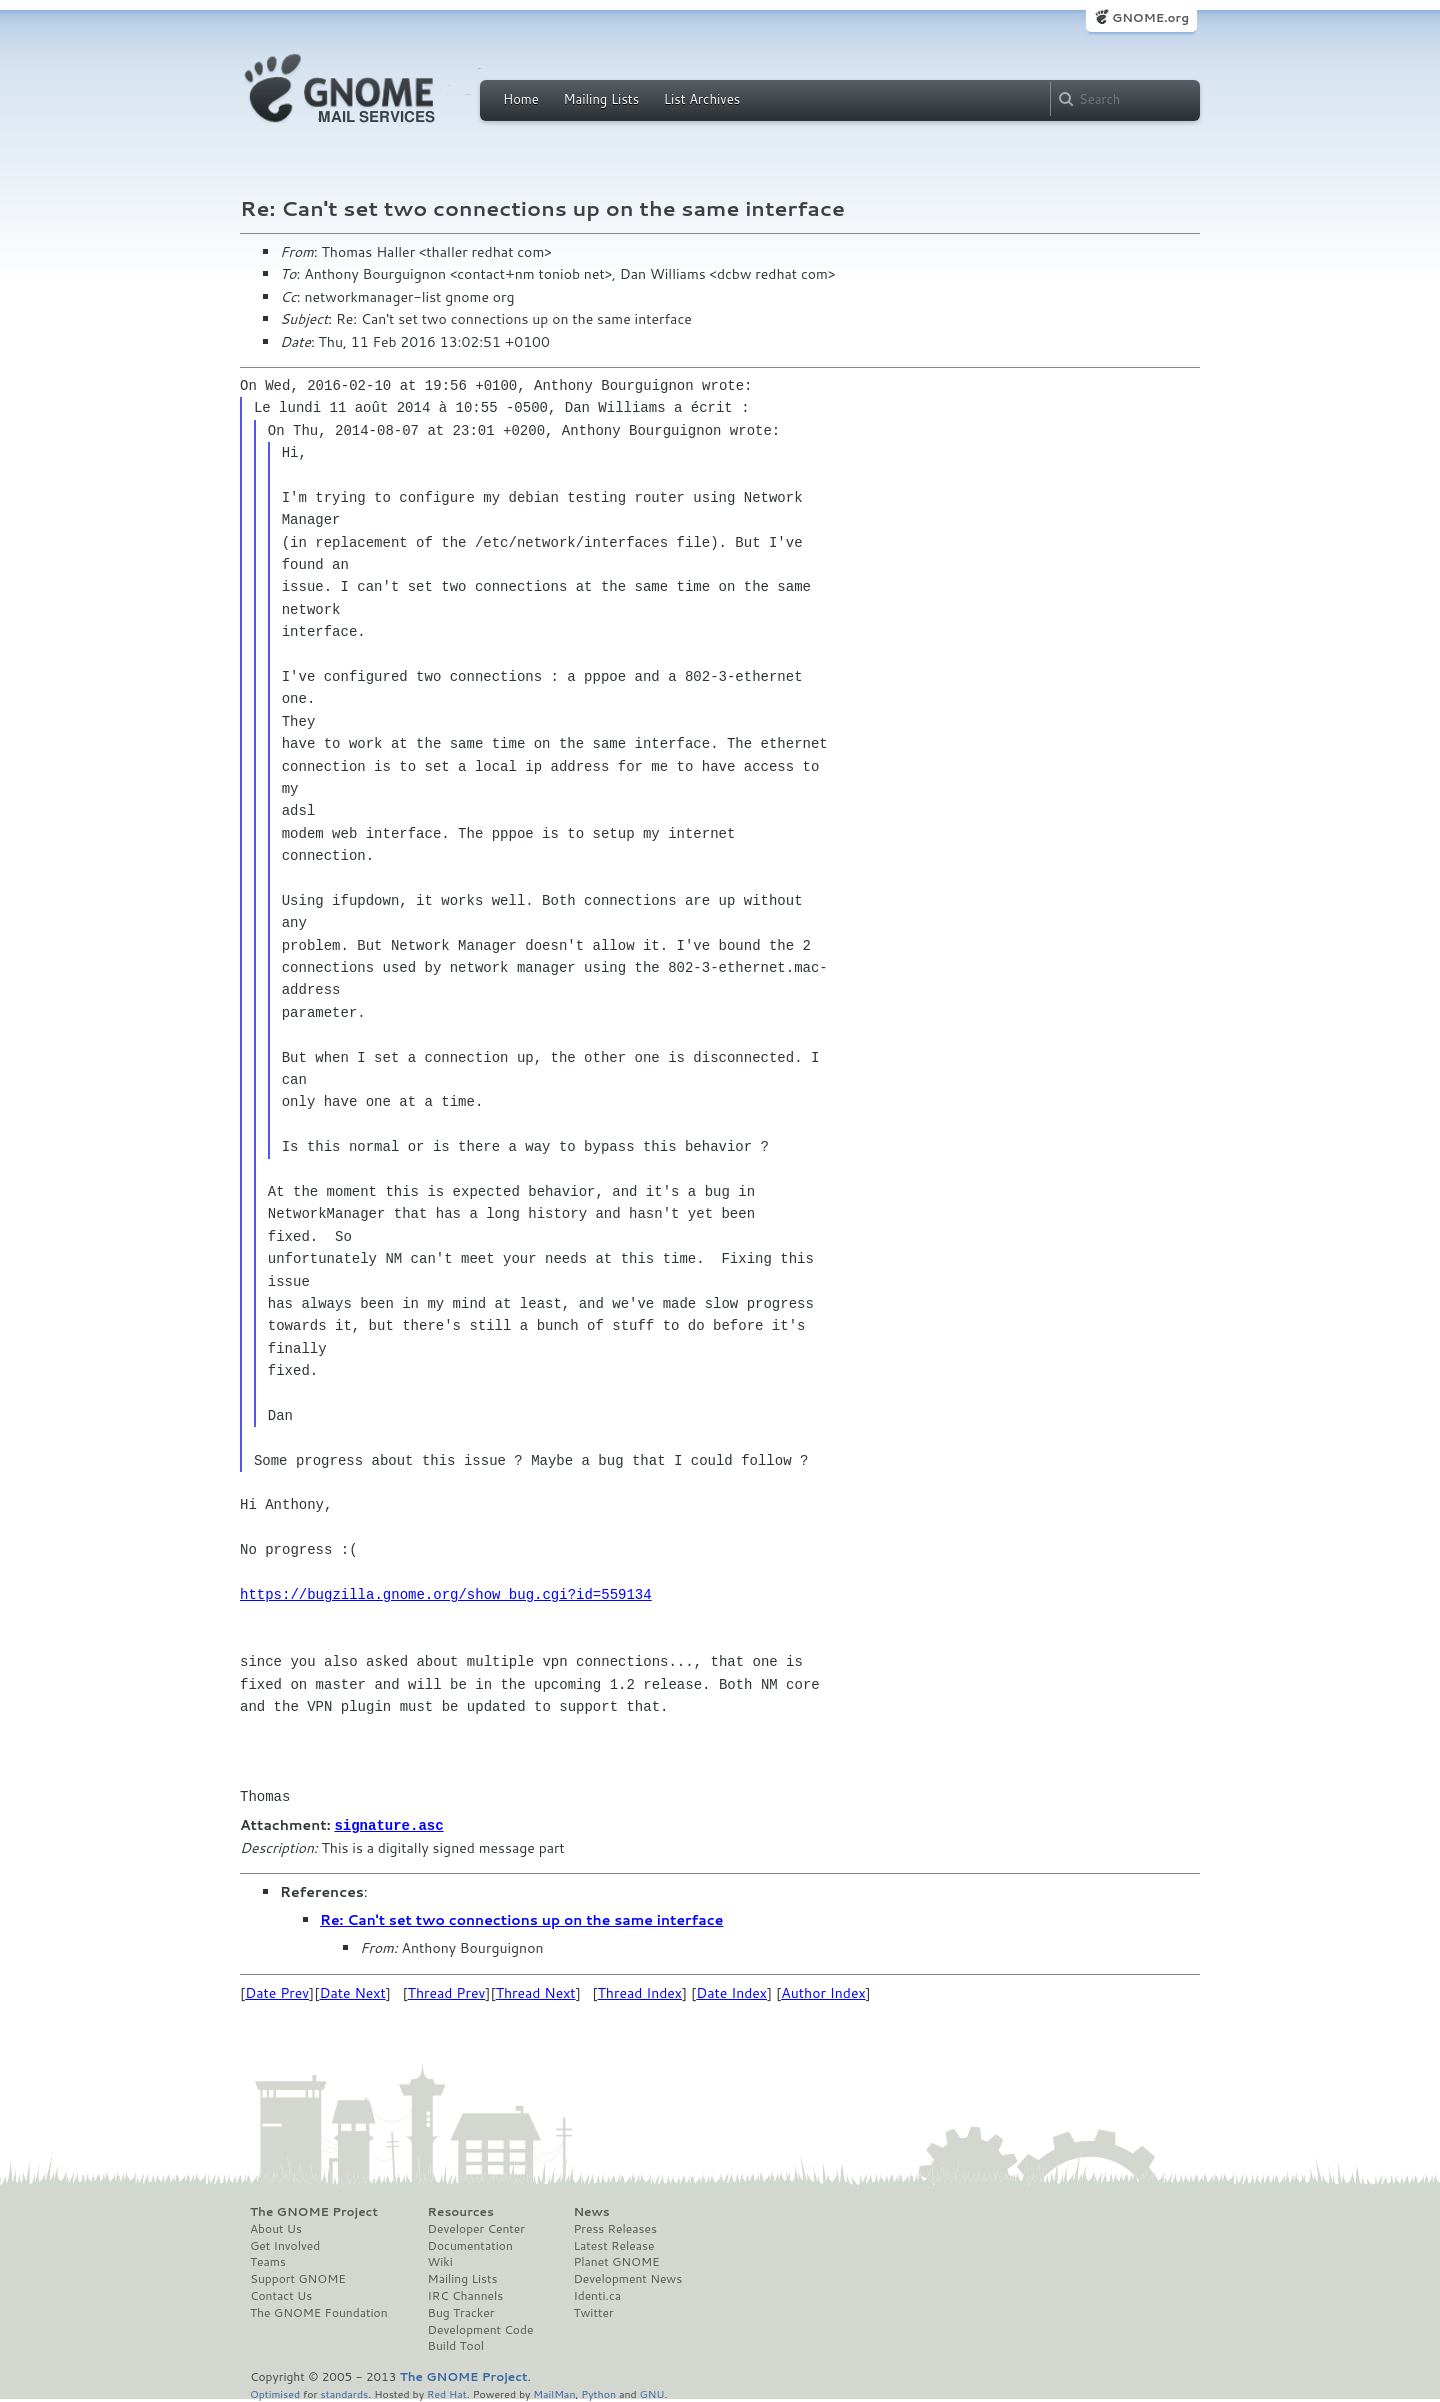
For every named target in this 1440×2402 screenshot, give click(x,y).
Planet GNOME (616, 2261)
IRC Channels (466, 2295)
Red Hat (447, 2392)
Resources (461, 2211)
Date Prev (277, 1992)
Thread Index (640, 1992)
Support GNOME (298, 2278)
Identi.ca (597, 2295)
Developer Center (476, 2228)
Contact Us (281, 2295)
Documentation (470, 2245)
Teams (268, 2261)
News (591, 2211)
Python (598, 2392)
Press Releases (614, 2228)
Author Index (823, 1992)
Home (521, 99)
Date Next (352, 1992)
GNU (652, 2392)
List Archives (702, 99)
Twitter (593, 2312)
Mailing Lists (601, 99)
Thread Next (536, 1992)
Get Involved (285, 2245)
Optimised (275, 2392)
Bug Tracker (461, 2312)
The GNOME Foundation (319, 2312)
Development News (627, 2278)
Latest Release (613, 2245)
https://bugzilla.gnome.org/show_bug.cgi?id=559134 (446, 1594)
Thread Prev (447, 1992)
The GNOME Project (314, 2211)
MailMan (554, 2392)
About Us (276, 2228)
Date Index (731, 1992)
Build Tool (456, 2345)
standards (344, 2392)
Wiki (440, 2261)
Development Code (481, 2329)
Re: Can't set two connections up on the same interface (521, 1919)
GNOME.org (1150, 17)
